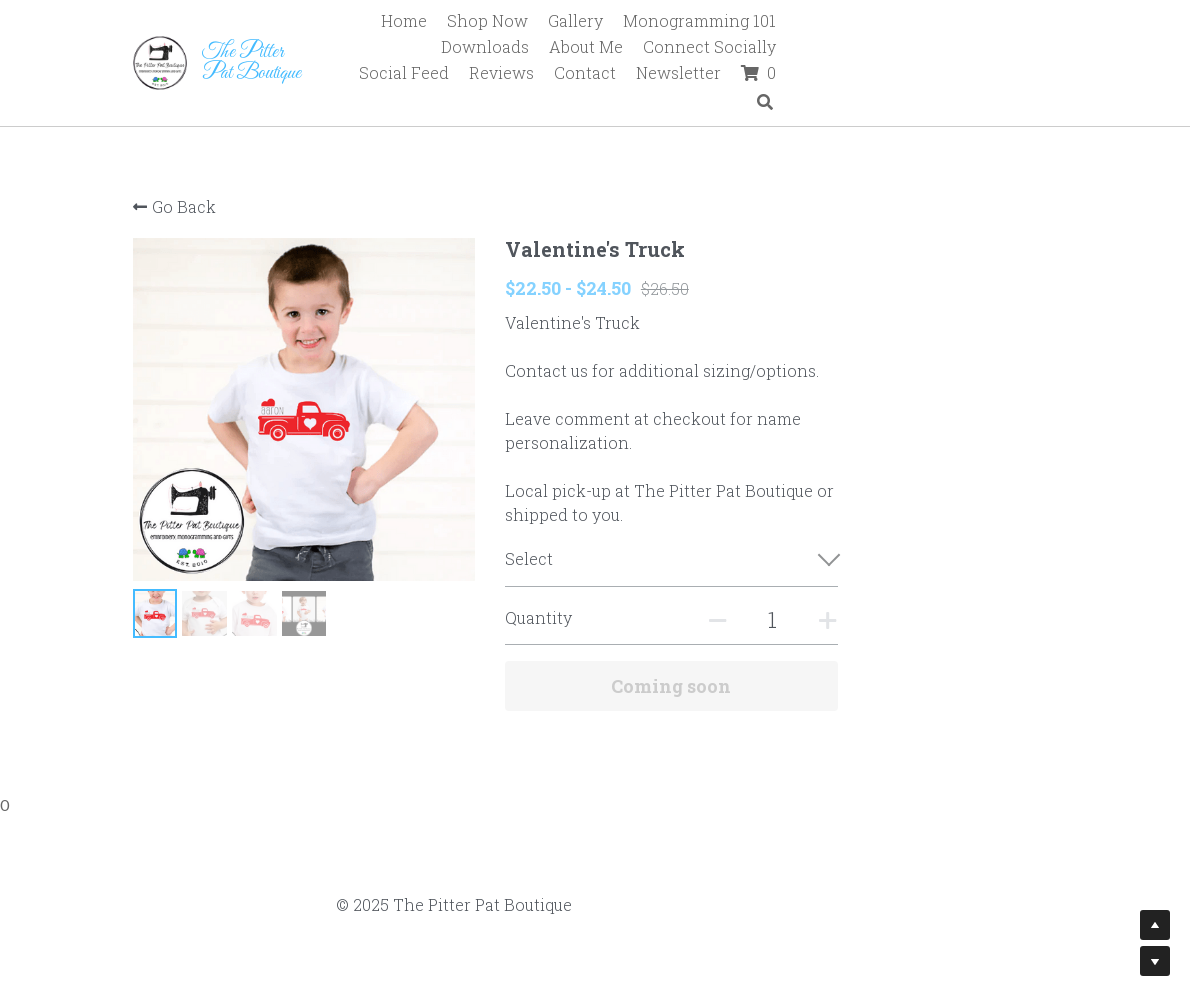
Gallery (653, 20)
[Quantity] (873, 619)
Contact (823, 49)
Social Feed (642, 49)
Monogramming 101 (777, 20)
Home (482, 20)
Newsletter (916, 49)
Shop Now (565, 20)
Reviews (739, 49)
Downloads (918, 20)
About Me (1019, 20)
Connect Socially (510, 49)
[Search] (1045, 50)
